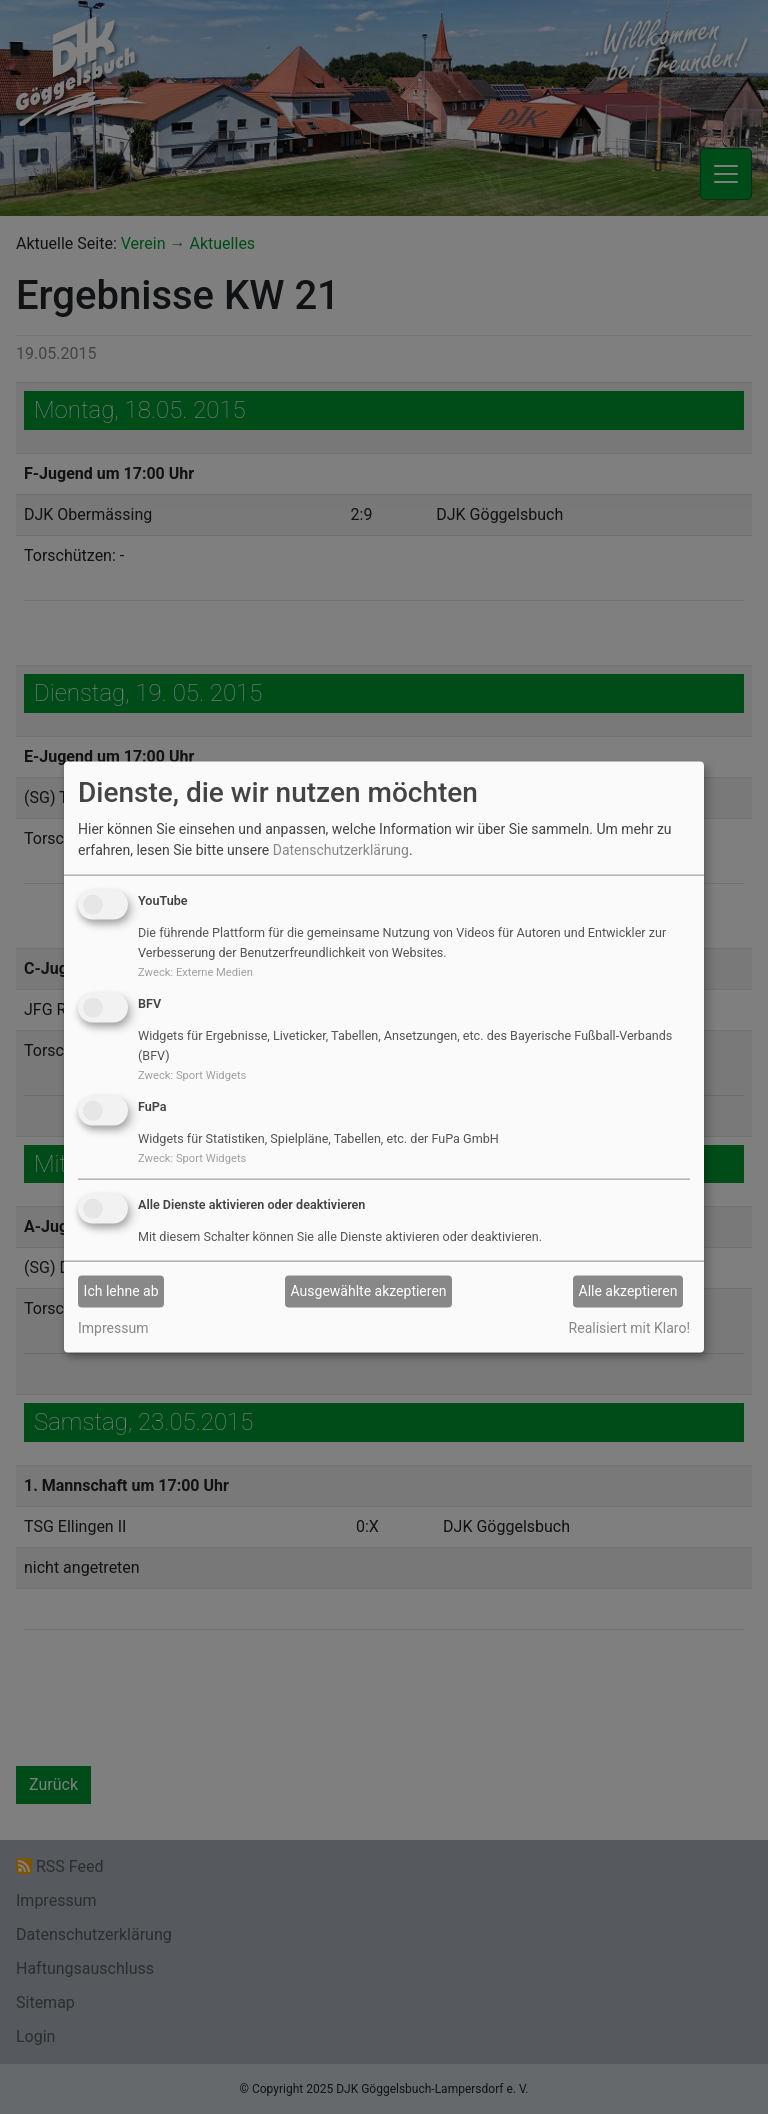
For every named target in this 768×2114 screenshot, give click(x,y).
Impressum (113, 1327)
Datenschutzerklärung (341, 850)
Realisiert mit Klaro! (629, 1327)
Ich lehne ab (121, 1291)
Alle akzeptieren (628, 1291)
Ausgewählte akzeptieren (369, 1291)
